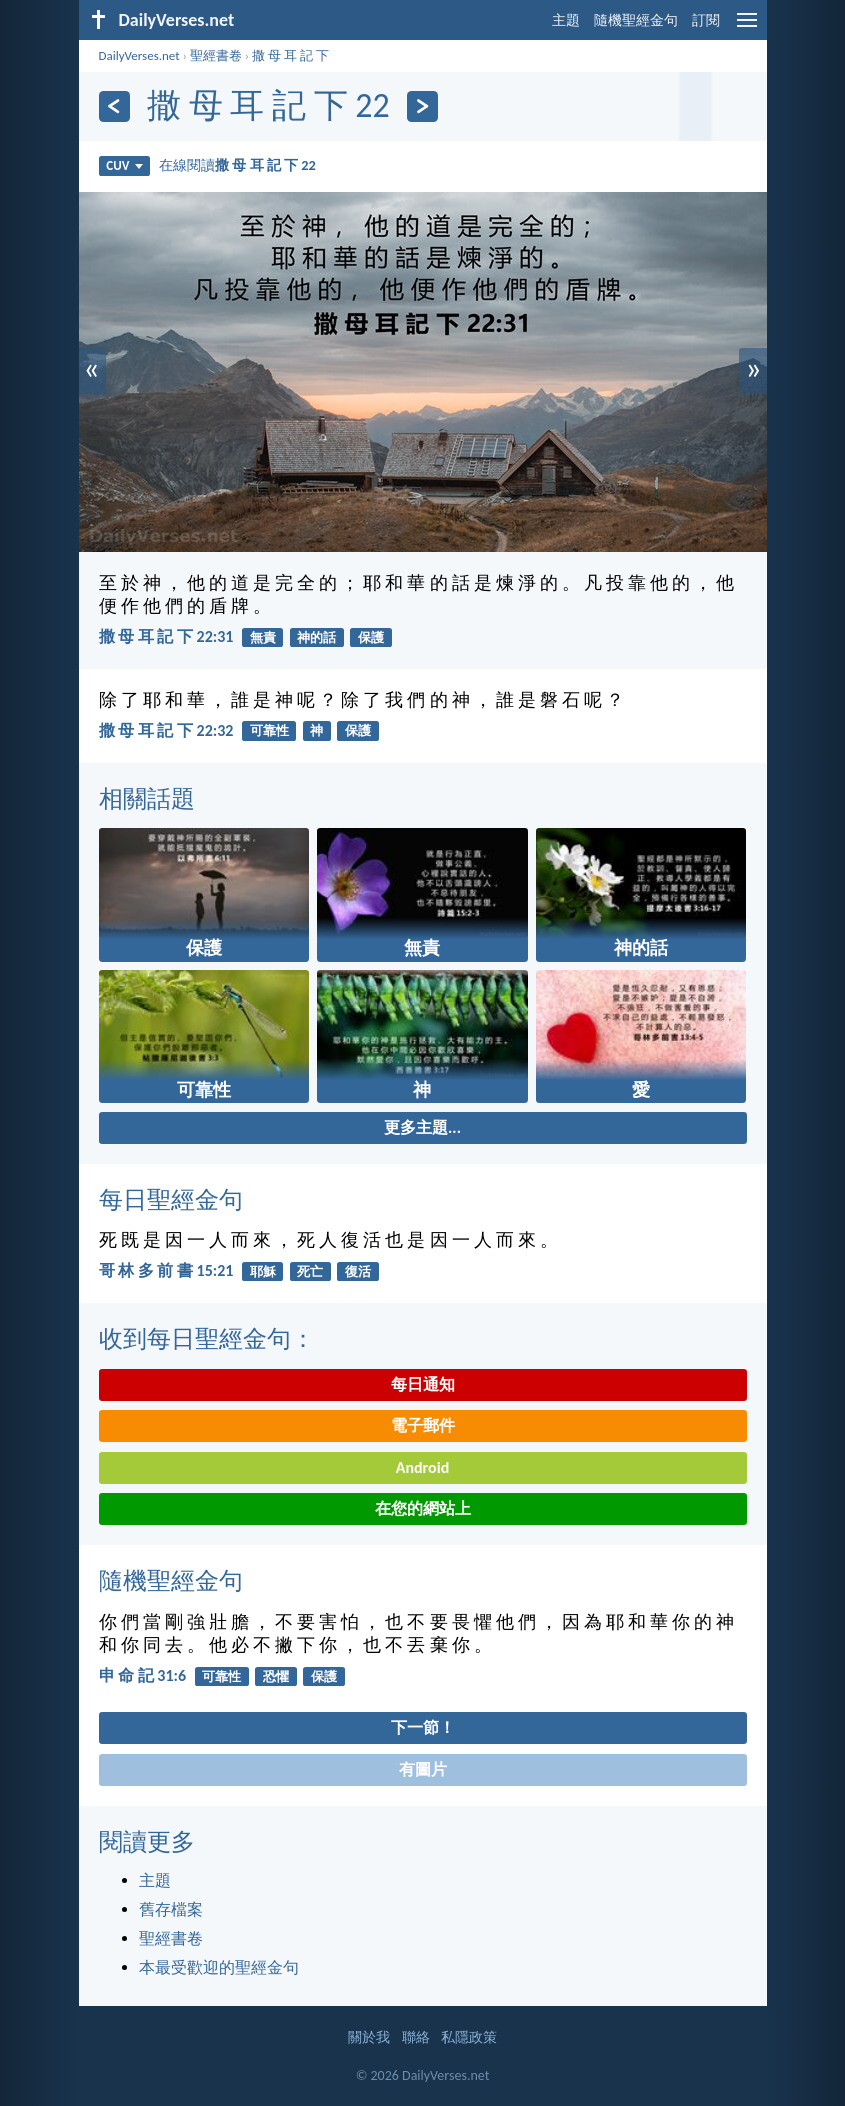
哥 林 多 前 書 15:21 (166, 1270)
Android (422, 1467)
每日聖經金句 (171, 1199)
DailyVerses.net (139, 55)
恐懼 (276, 1676)
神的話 (316, 637)
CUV (124, 165)
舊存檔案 (171, 1909)
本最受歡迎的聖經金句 (219, 1967)
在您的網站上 (423, 1508)
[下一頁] (422, 106)
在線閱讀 (237, 165)
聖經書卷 (216, 55)
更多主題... (422, 1127)
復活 (358, 1271)
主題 (566, 20)
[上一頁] (114, 106)
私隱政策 (469, 2037)
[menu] (747, 27)
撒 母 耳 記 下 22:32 (166, 730)
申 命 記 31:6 (143, 1675)
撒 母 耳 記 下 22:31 (166, 636)
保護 (371, 637)
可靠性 (269, 730)
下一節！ (423, 1727)
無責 (263, 637)
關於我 (369, 2037)
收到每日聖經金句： (207, 1338)
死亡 (310, 1271)
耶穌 (263, 1271)
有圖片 (423, 1769)
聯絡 (416, 2037)
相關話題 (147, 798)
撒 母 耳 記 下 (290, 55)
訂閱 (706, 20)
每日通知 (423, 1384)
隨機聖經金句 (636, 20)
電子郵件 (423, 1425)
